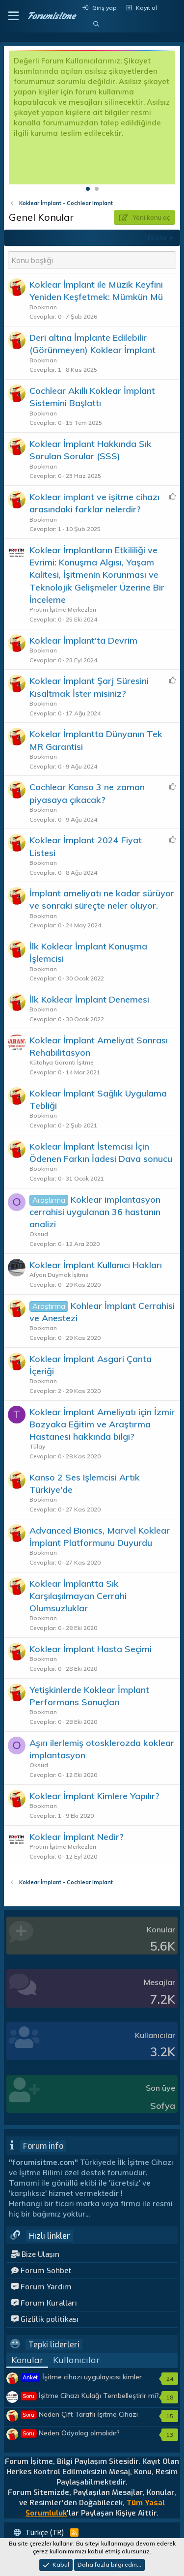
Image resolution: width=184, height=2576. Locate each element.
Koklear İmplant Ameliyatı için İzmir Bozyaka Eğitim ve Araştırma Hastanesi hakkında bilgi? (102, 1424)
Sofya (162, 2105)
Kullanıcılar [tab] (76, 2360)
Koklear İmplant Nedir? (76, 1836)
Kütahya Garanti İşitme (61, 1062)
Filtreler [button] (155, 237)
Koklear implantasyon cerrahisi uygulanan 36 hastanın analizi (94, 1212)
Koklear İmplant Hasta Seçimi (90, 1649)
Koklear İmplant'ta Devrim (83, 640)
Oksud (38, 1234)
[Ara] (96, 24)
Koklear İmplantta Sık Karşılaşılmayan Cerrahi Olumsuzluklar (78, 1596)
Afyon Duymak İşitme (59, 1274)
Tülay (37, 1446)
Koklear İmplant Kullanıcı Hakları (95, 1265)
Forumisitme (51, 16)
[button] (13, 16)
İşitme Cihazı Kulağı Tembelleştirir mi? (90, 2395)
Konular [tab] (27, 2360)
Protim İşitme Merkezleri (62, 609)
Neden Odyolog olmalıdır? (70, 2432)
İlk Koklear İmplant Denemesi (89, 999)
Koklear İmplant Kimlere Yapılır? (94, 1796)
